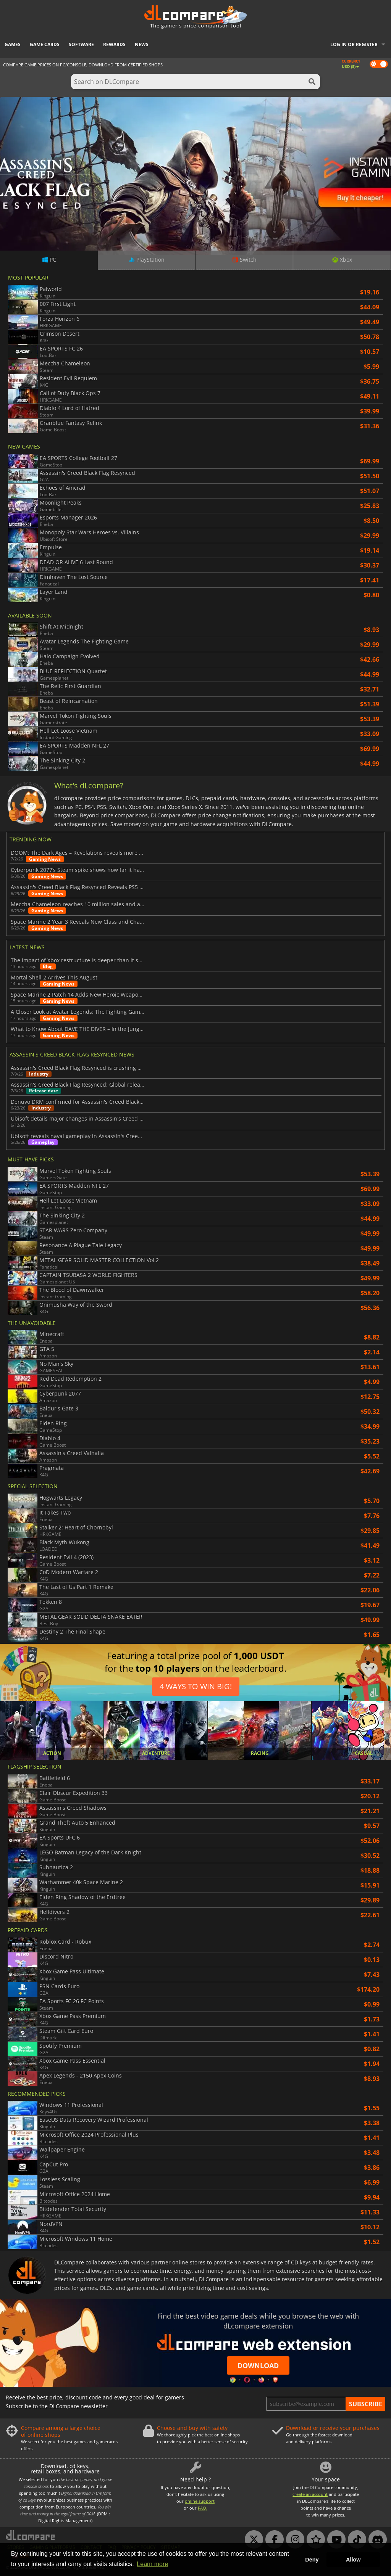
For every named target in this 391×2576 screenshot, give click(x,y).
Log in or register (354, 44)
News (142, 44)
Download (258, 2365)
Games (13, 44)
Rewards (114, 44)
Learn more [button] (152, 2564)
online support (200, 2501)
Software (81, 44)
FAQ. (202, 2508)
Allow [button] (353, 2560)
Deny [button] (311, 2560)
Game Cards (45, 44)
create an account (310, 2494)
